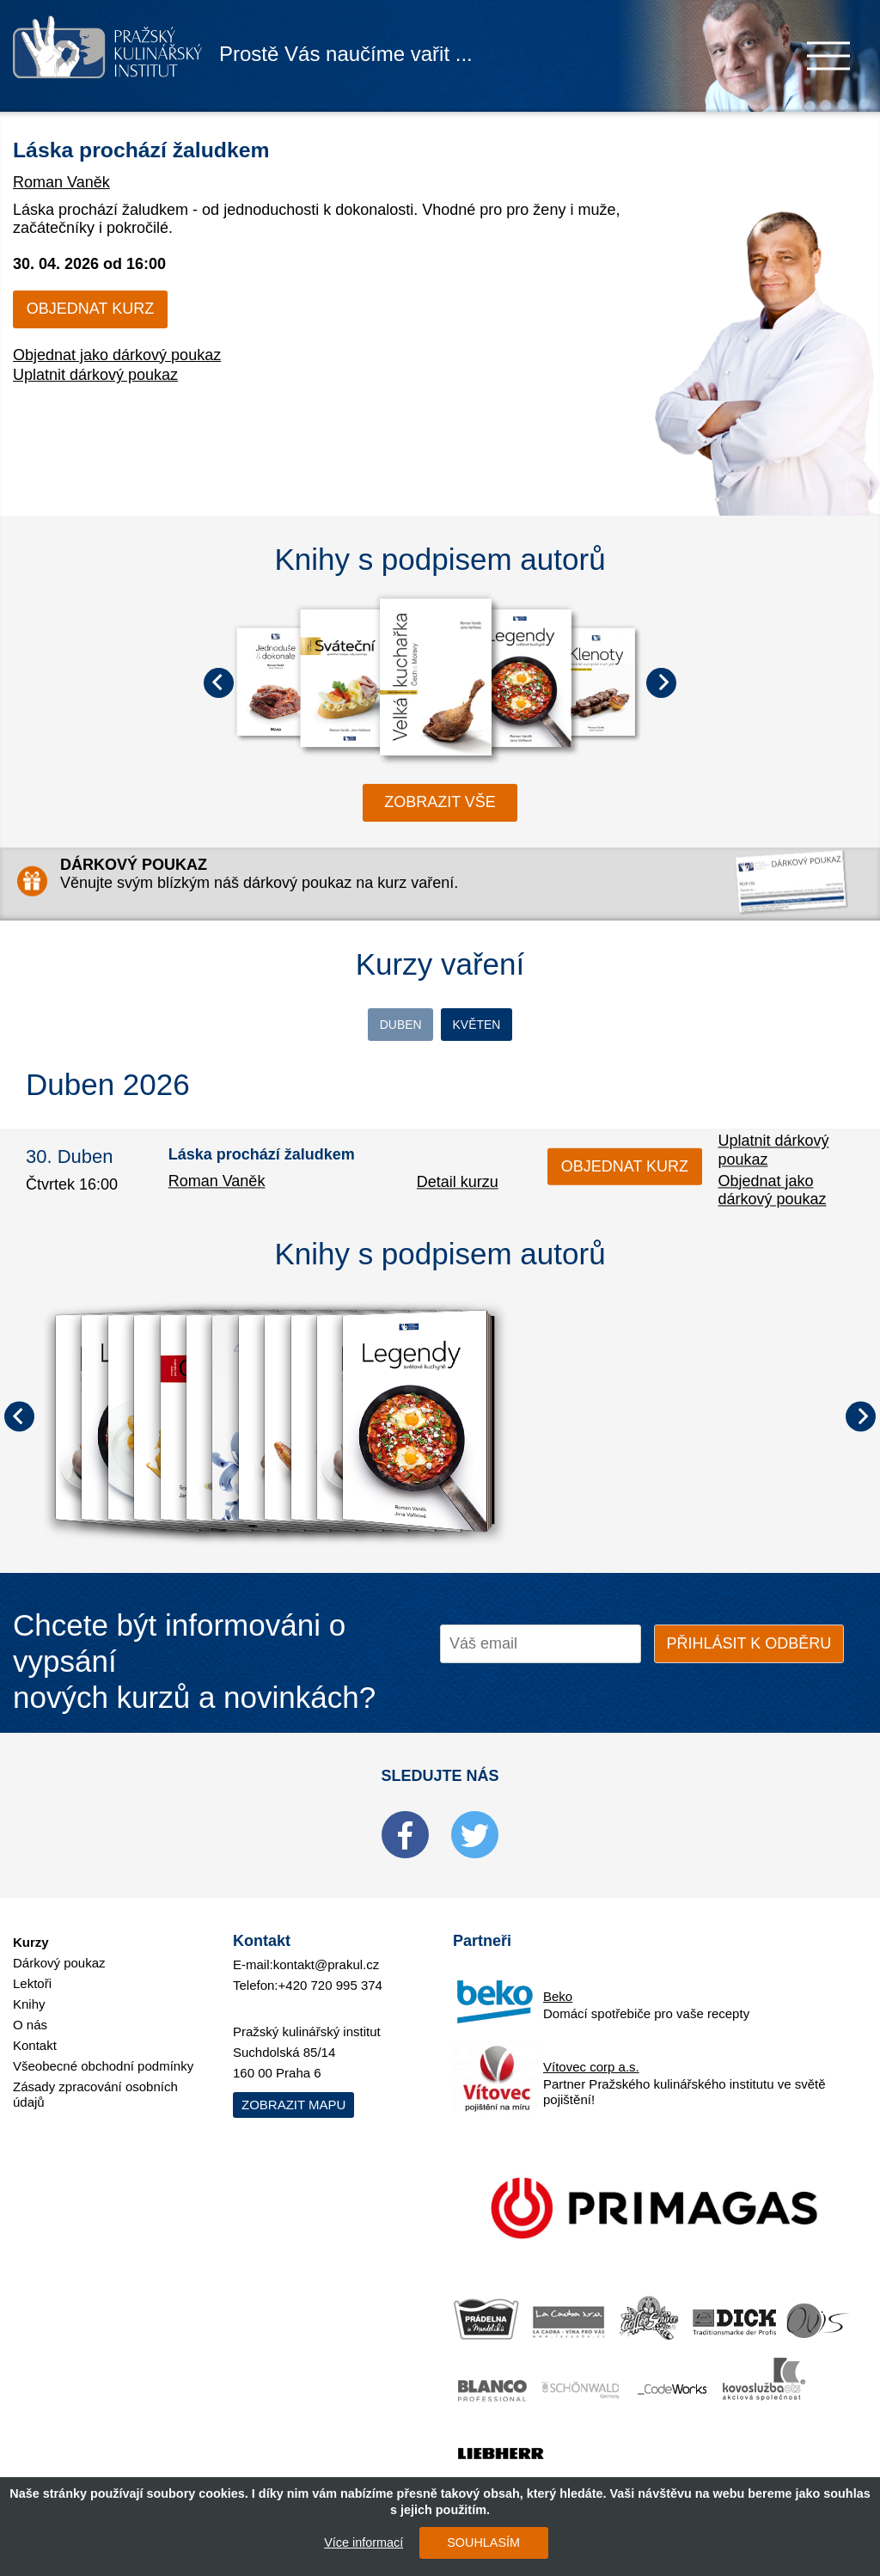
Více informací (354, 2542)
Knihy (29, 1991)
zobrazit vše (440, 802)
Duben (356, 1026)
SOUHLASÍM (474, 2542)
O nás (30, 2011)
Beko (557, 1983)
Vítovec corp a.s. (591, 2054)
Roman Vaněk (61, 182)
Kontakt (35, 2032)
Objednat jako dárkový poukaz (117, 355)
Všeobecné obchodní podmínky (103, 2053)
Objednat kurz (90, 308)
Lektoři (32, 1970)
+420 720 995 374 (330, 1972)
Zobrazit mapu (293, 2091)
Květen (523, 1026)
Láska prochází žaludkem (194, 146)
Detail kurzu (457, 1187)
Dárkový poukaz (59, 1950)
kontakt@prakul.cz (326, 1951)
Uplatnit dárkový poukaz (95, 374)
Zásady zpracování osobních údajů (95, 2081)
